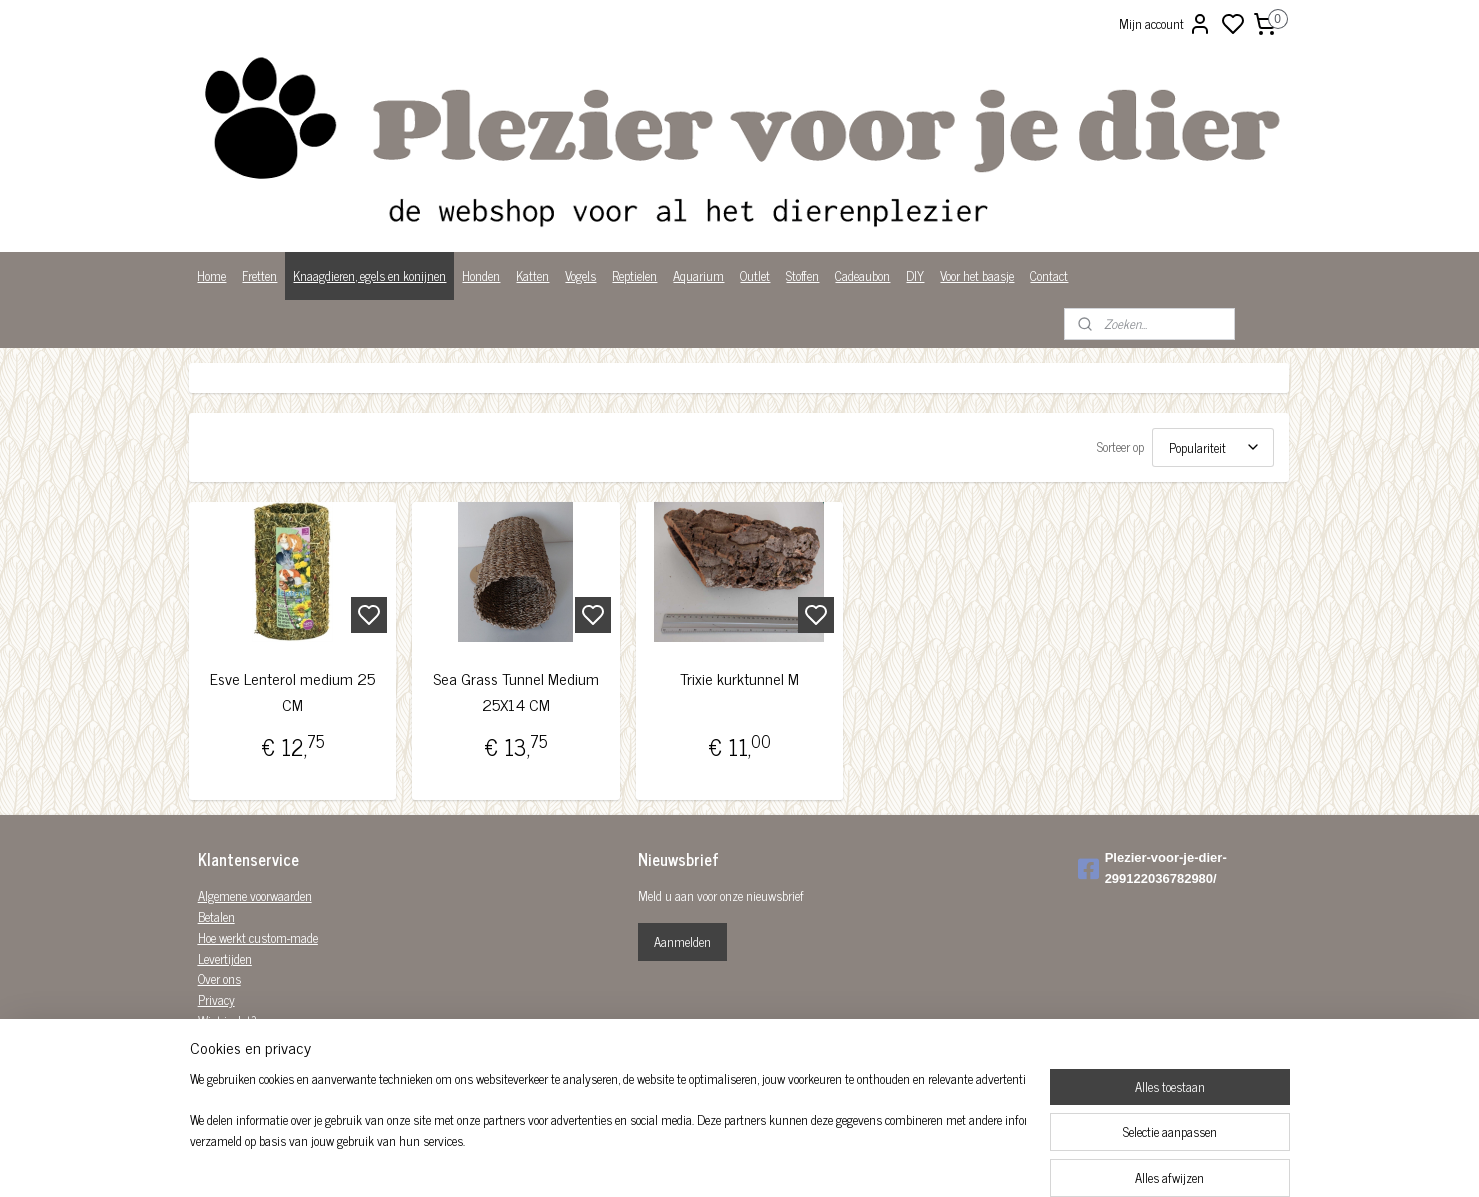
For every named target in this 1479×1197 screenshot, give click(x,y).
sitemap (761, 1160)
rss (791, 1160)
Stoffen (802, 275)
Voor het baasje (977, 275)
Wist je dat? (227, 1020)
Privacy (216, 999)
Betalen (216, 916)
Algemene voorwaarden (255, 895)
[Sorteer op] (1214, 447)
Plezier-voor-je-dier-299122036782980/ (1152, 868)
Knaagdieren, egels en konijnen (369, 275)
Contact (1049, 275)
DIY (915, 275)
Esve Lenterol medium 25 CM (293, 691)
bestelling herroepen (846, 1160)
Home (211, 275)
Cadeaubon (862, 275)
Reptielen (634, 275)
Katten (532, 275)
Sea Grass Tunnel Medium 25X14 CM (516, 691)
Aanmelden (682, 941)
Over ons (219, 978)
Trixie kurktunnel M (739, 678)
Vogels (580, 275)
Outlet (755, 275)
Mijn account (1165, 24)
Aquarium (698, 275)
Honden (481, 275)
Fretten (259, 275)
